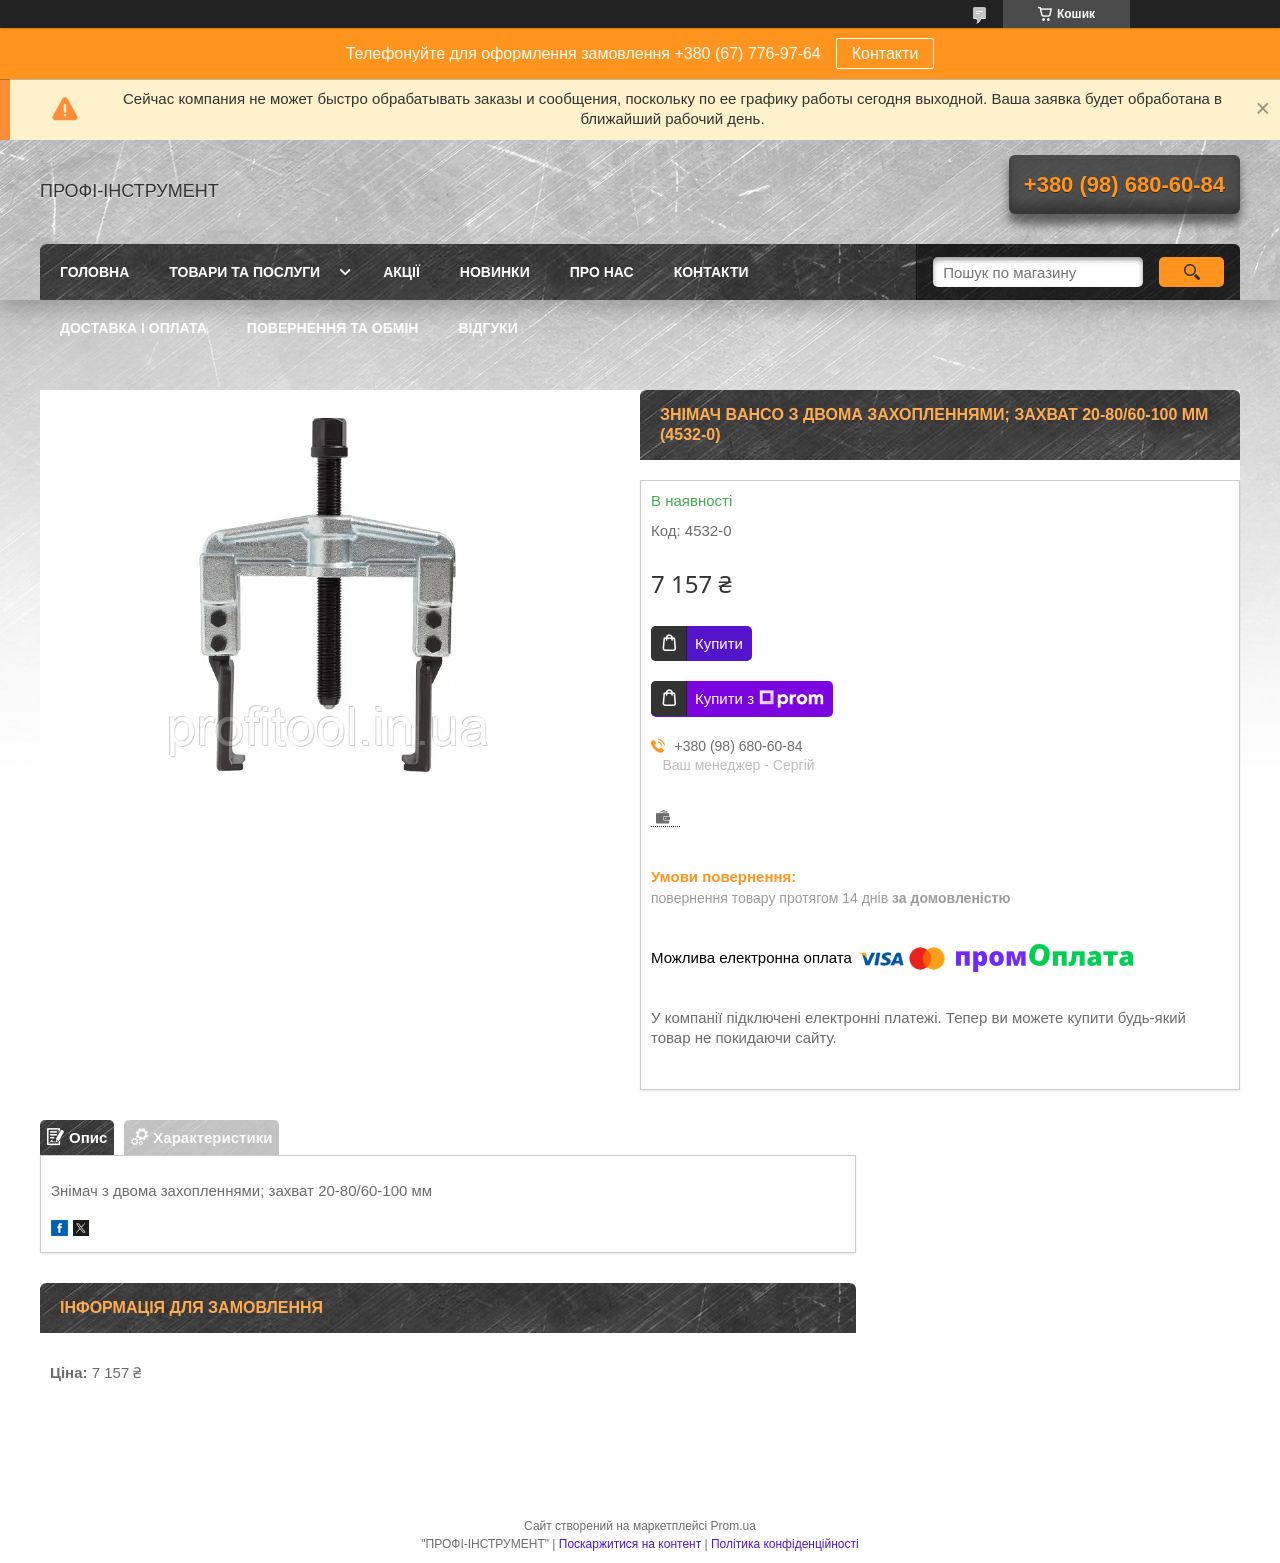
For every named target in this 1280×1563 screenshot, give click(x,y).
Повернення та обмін (333, 328)
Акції (401, 272)
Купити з (759, 699)
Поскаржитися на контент (630, 1544)
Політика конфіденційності (785, 1544)
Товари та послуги (244, 272)
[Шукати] (1191, 272)
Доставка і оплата (133, 328)
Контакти (885, 53)
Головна (94, 272)
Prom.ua (733, 1526)
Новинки (495, 272)
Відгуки (487, 328)
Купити (719, 643)
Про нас (602, 272)
